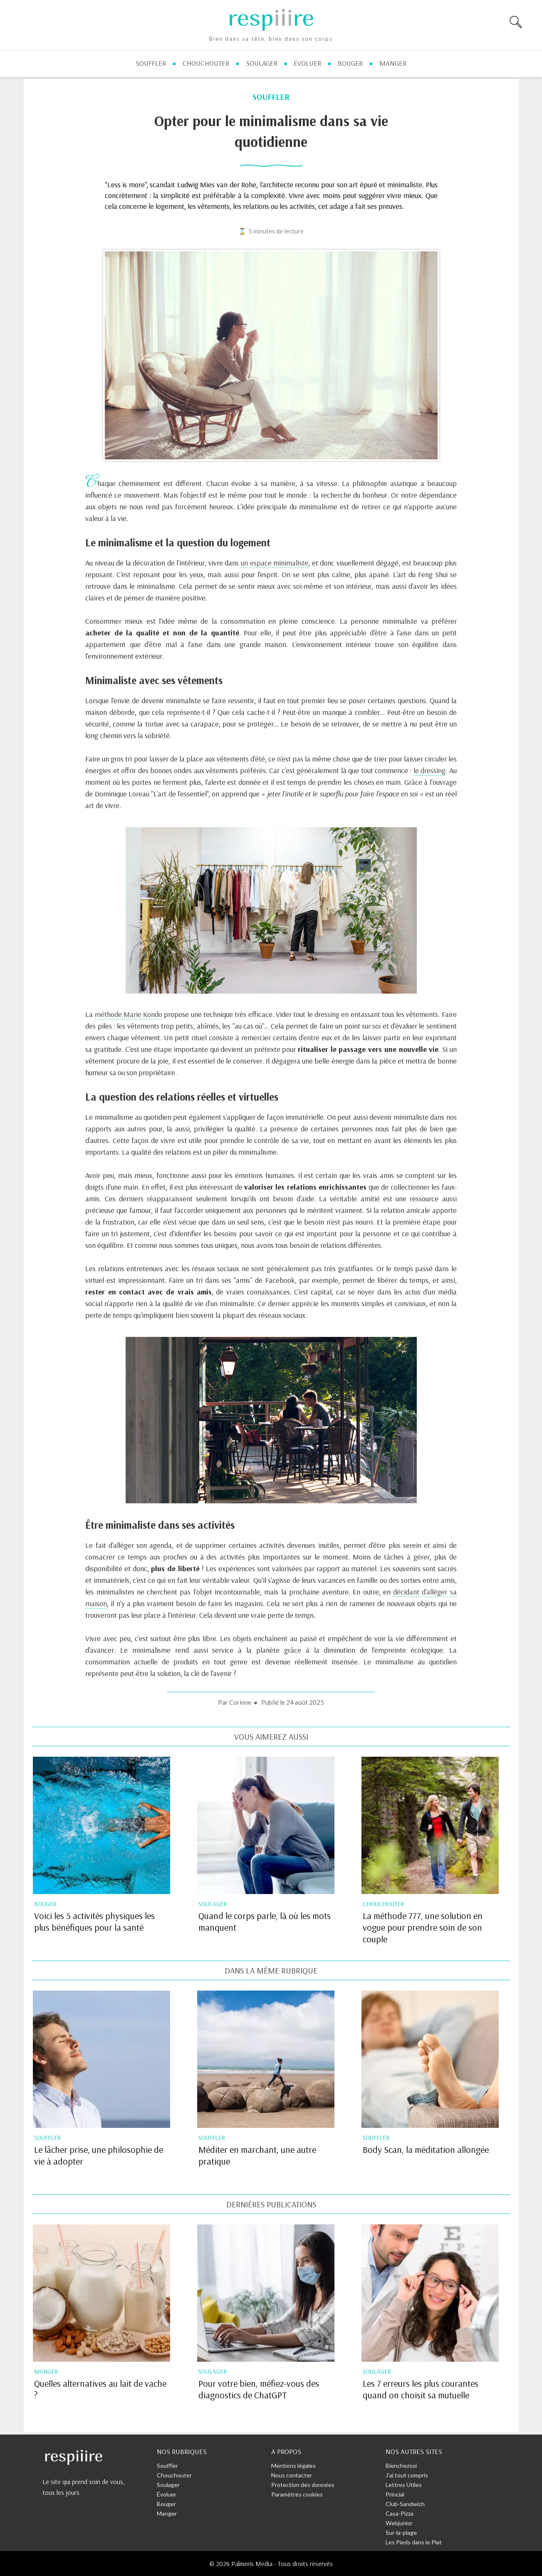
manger (392, 63)
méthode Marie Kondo (129, 1014)
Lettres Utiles (404, 2484)
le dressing (429, 770)
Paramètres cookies (297, 2494)
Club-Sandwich (405, 2503)
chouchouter (206, 63)
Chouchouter (174, 2475)
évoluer (307, 63)
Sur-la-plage (401, 2532)
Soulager (168, 2484)
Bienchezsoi (401, 2465)
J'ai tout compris (407, 2475)
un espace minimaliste (274, 563)
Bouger (166, 2503)
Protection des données (302, 2484)
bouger (350, 63)
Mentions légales (293, 2465)
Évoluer (166, 2494)
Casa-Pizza (399, 2513)
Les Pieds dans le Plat (414, 2542)
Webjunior (399, 2522)
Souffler (167, 2465)
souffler (151, 63)
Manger (167, 2513)
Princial (395, 2494)
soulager (261, 63)
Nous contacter (291, 2475)
